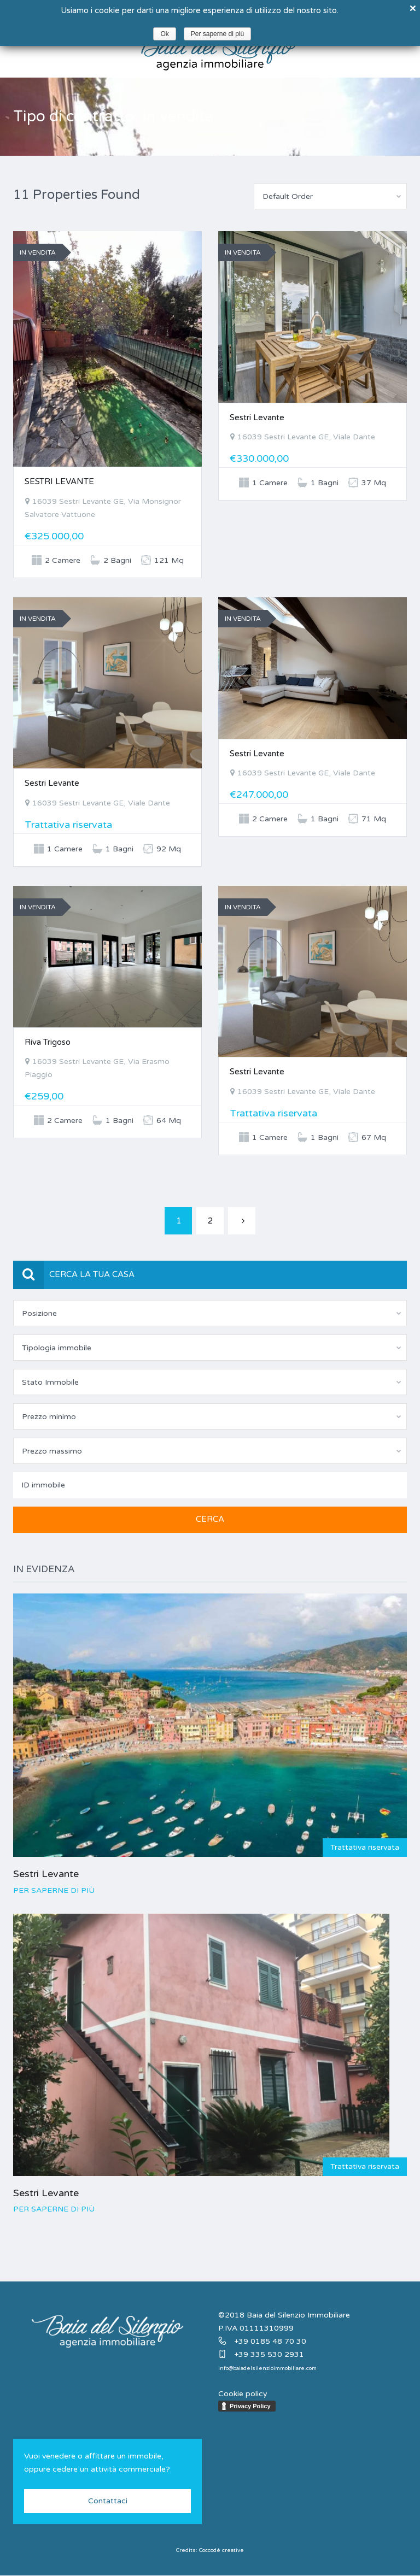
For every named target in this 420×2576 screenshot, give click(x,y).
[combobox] (330, 196)
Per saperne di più (54, 1890)
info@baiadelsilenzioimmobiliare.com (267, 2368)
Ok (164, 34)
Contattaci (107, 2501)
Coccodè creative (221, 2550)
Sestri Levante (257, 417)
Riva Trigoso (48, 1042)
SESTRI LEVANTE (59, 481)
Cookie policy (242, 2393)
